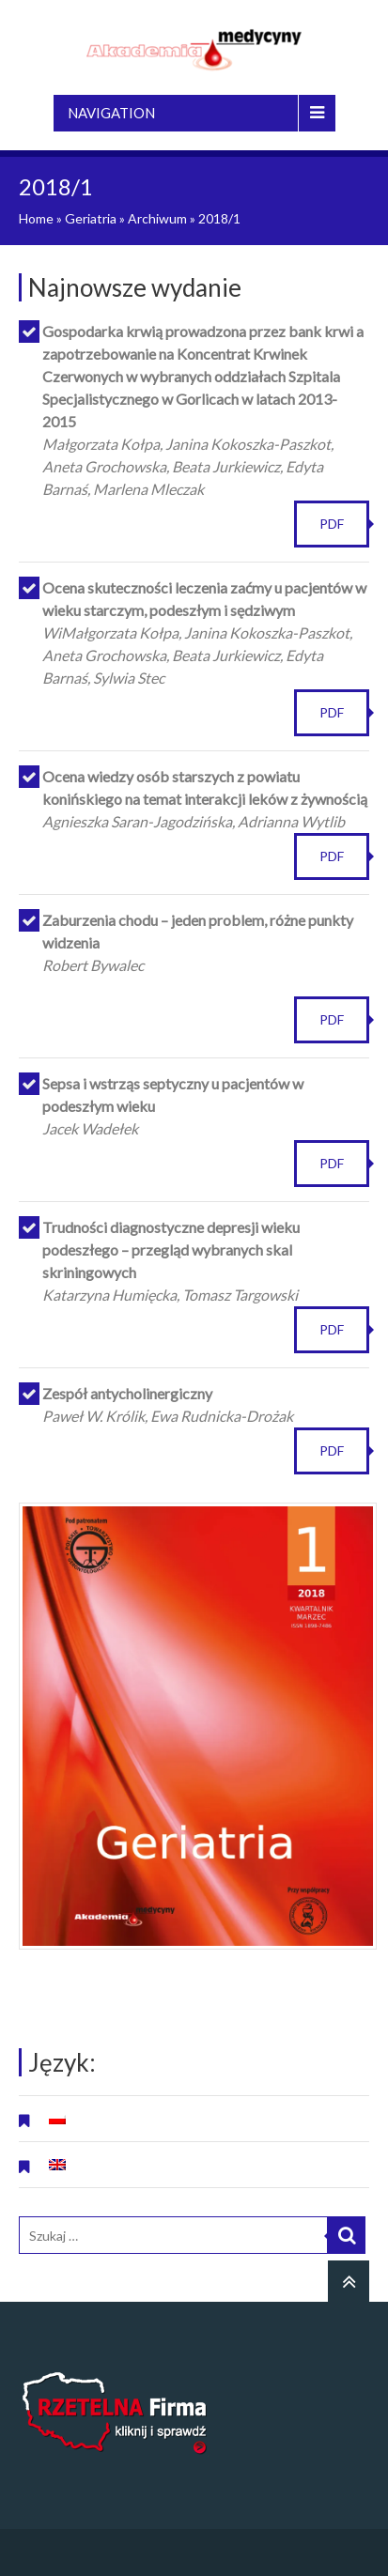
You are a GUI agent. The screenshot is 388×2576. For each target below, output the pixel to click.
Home (36, 218)
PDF (332, 524)
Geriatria (90, 218)
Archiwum (157, 218)
